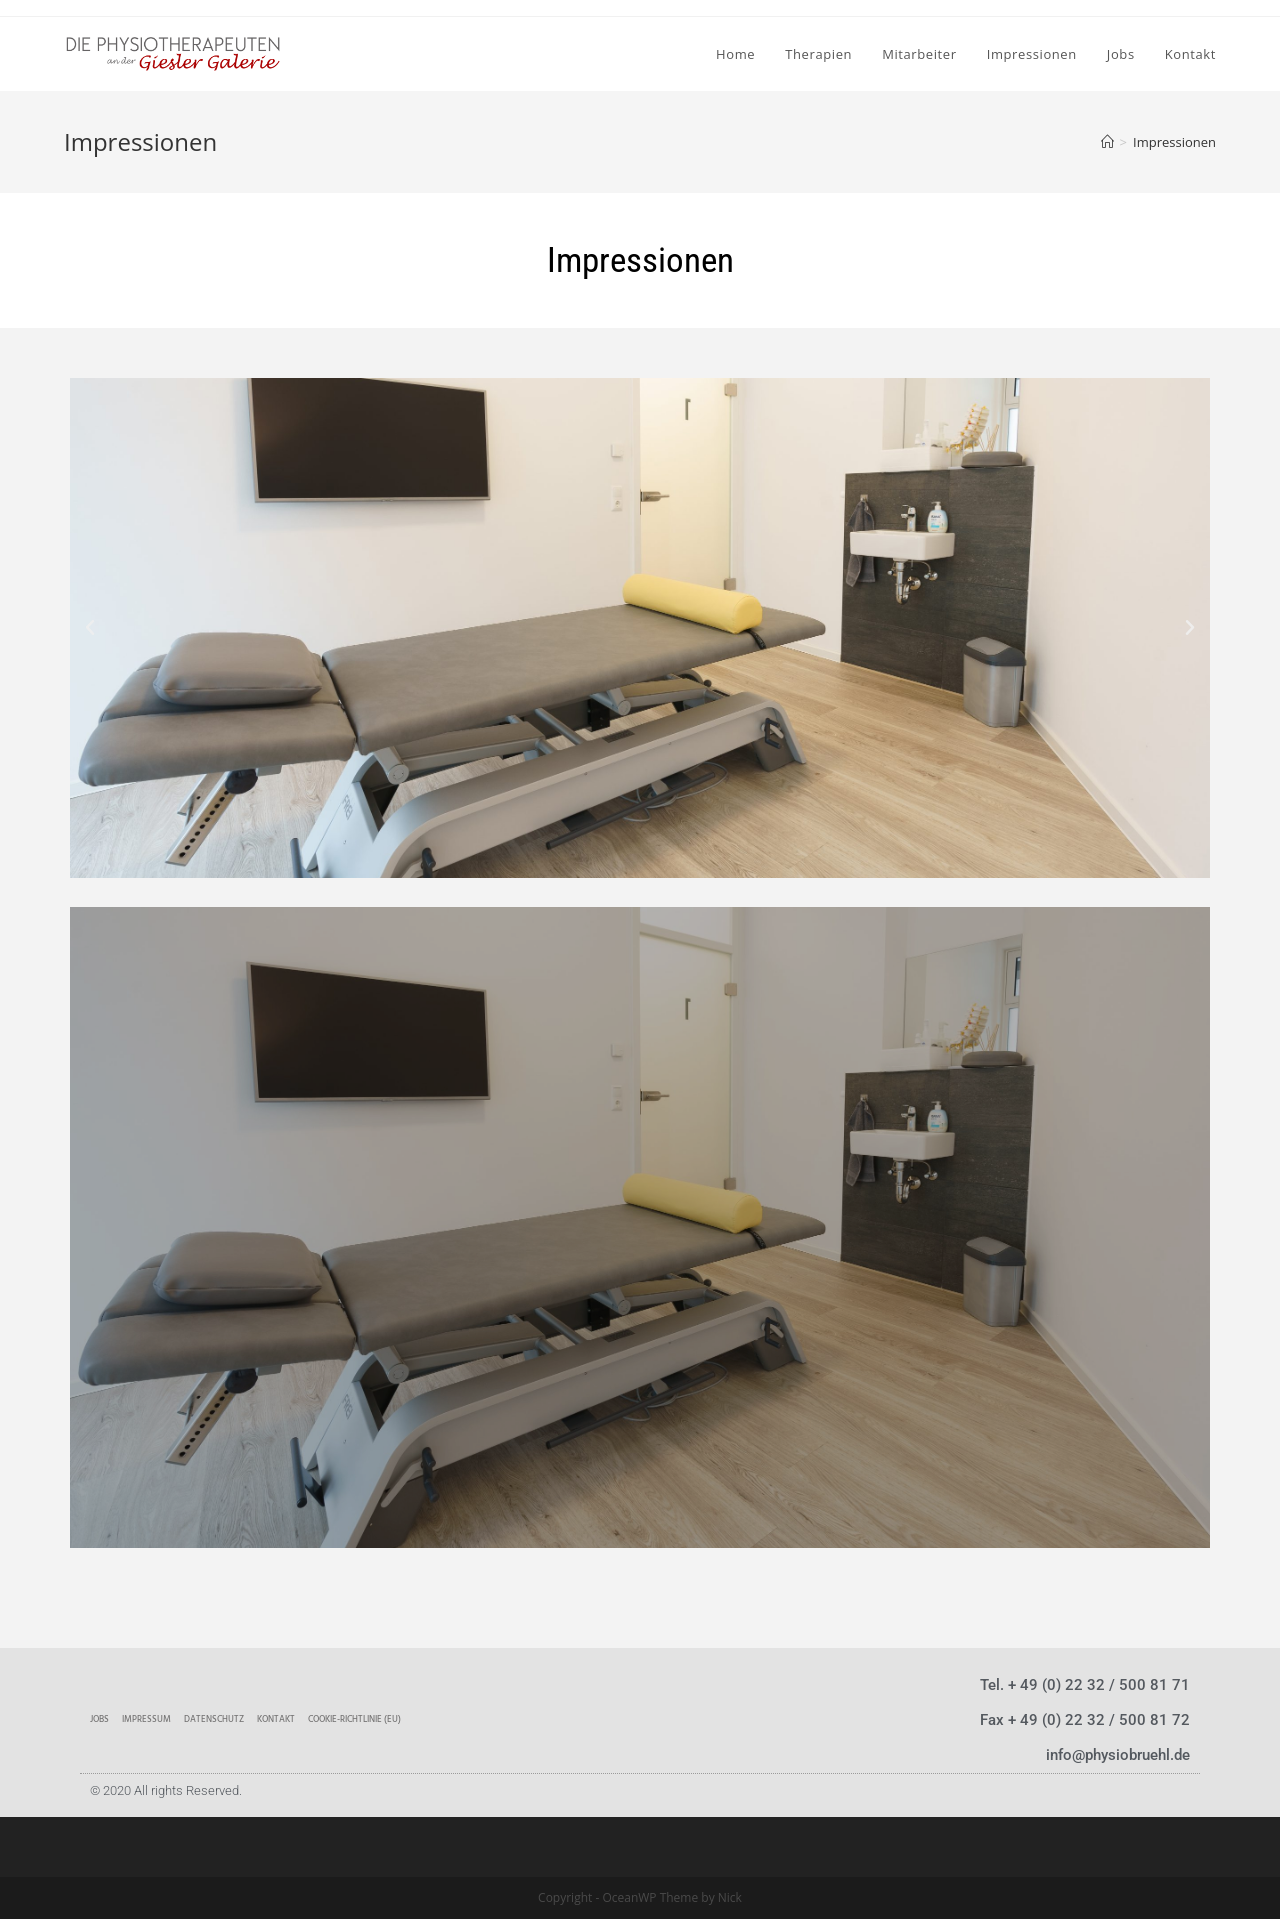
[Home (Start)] (1107, 142)
